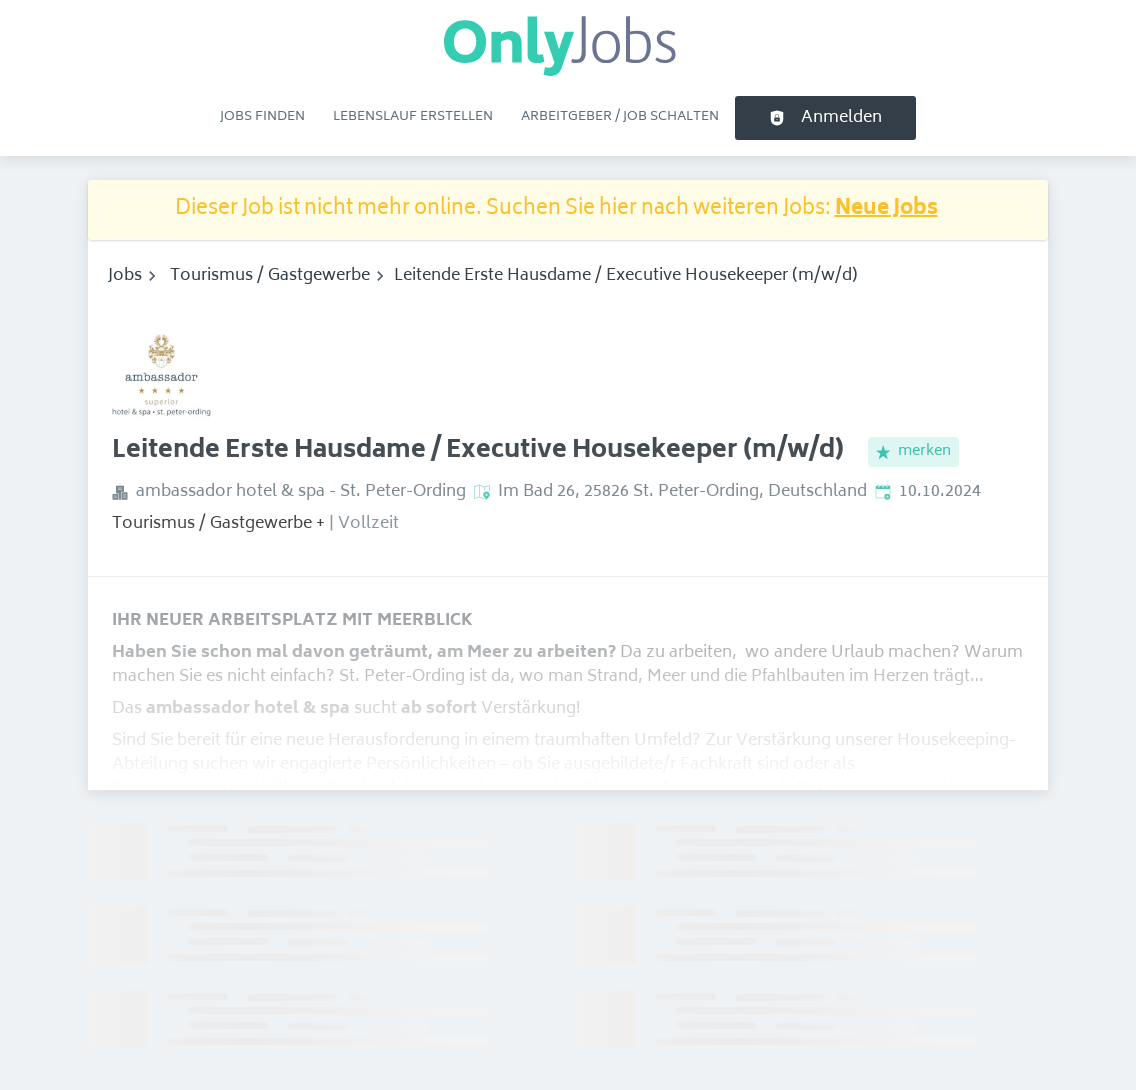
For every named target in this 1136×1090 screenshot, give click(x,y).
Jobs (125, 276)
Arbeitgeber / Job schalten (620, 117)
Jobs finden (262, 117)
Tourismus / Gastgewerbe (270, 276)
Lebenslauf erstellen (413, 117)
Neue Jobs (886, 209)
